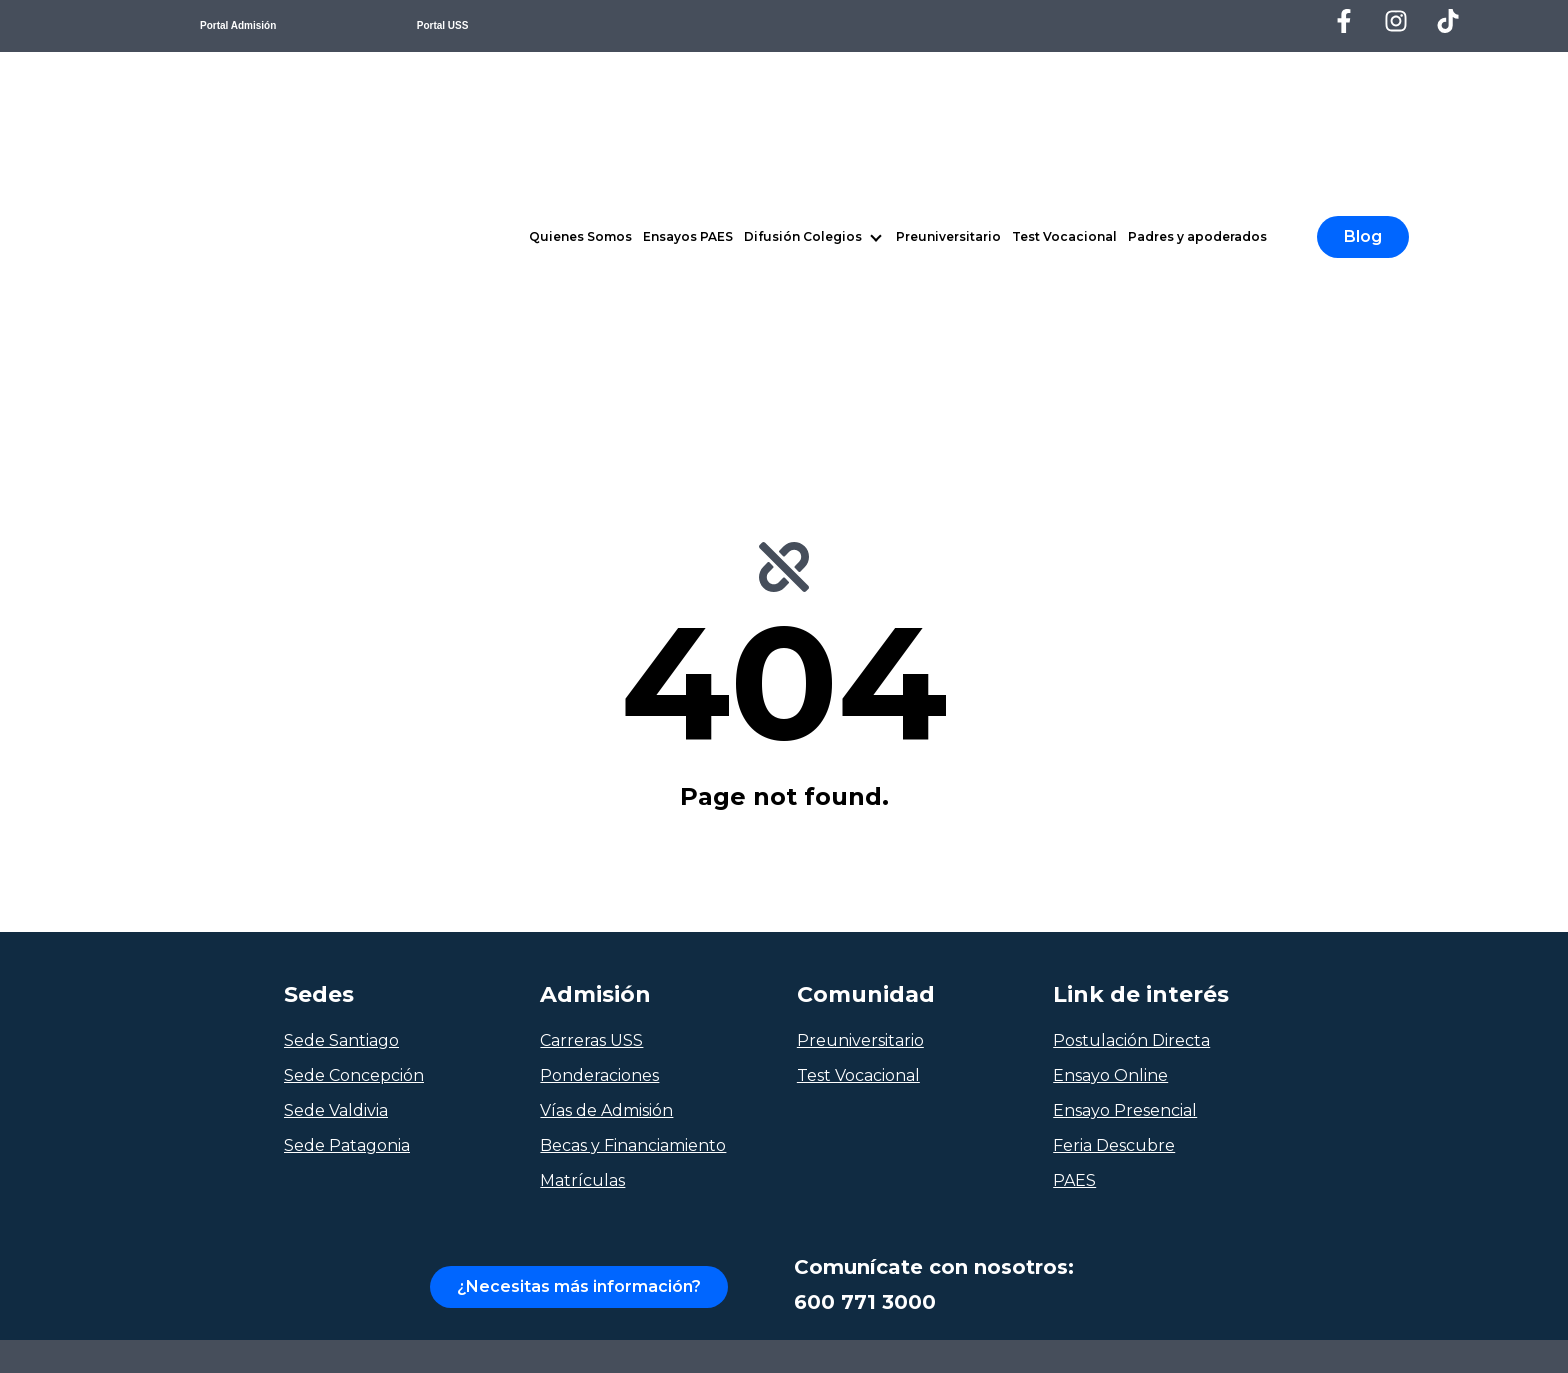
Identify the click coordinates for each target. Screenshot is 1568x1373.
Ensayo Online (1110, 775)
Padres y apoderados (1197, 86)
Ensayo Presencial (1125, 810)
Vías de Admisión (606, 810)
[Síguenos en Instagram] (1396, 21)
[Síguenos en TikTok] (1448, 21)
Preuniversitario (948, 86)
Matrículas (582, 880)
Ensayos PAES (688, 86)
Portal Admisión (238, 25)
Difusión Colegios (803, 86)
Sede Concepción (354, 775)
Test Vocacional (1064, 86)
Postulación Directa (1131, 740)
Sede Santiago (341, 740)
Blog (1363, 86)
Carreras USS (591, 740)
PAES (1074, 880)
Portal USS (443, 25)
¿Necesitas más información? (579, 986)
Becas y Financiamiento (633, 845)
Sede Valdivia (336, 810)
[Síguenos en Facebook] (1344, 21)
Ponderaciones (599, 775)
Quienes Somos (580, 86)
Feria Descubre (1114, 845)
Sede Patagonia (347, 845)
